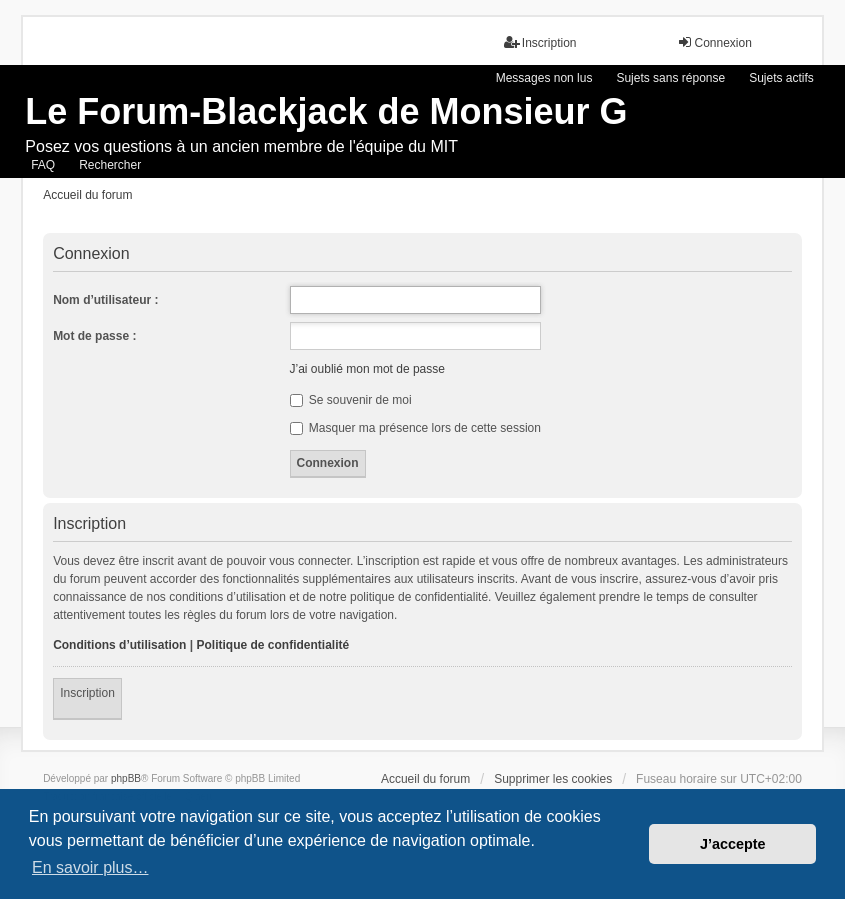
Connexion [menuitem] (714, 42)
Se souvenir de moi (351, 400)
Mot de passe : (94, 336)
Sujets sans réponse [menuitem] (670, 78)
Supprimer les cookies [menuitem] (553, 779)
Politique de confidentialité (272, 645)
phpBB (126, 778)
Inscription (87, 693)
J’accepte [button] (733, 844)
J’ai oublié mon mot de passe (367, 369)
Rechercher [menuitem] (110, 165)
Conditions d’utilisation (119, 645)
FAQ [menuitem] (43, 165)
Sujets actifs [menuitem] (781, 78)
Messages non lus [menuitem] (544, 78)
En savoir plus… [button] (90, 867)
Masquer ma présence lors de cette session (415, 428)
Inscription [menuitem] (540, 42)
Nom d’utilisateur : (105, 300)
